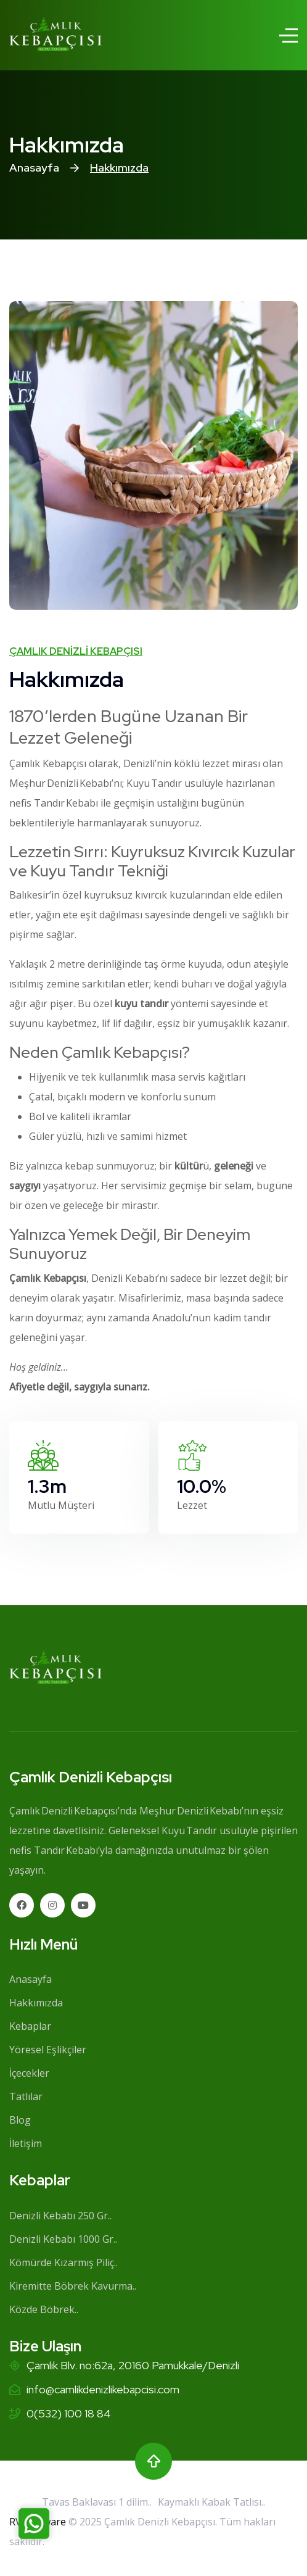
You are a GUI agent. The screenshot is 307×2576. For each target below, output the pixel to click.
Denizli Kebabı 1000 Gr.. (63, 2239)
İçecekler (29, 2073)
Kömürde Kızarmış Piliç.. (63, 2262)
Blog (20, 2120)
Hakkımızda (36, 2002)
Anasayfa (34, 167)
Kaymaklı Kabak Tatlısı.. (211, 2502)
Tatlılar (26, 2096)
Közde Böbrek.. (43, 2309)
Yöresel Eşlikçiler (47, 2049)
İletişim (25, 2143)
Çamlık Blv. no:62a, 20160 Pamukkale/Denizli (133, 2365)
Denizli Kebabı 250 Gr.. (60, 2215)
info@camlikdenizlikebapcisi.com (103, 2389)
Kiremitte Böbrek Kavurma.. (72, 2286)
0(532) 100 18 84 (69, 2413)
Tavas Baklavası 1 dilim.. (97, 2502)
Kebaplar (30, 2026)
